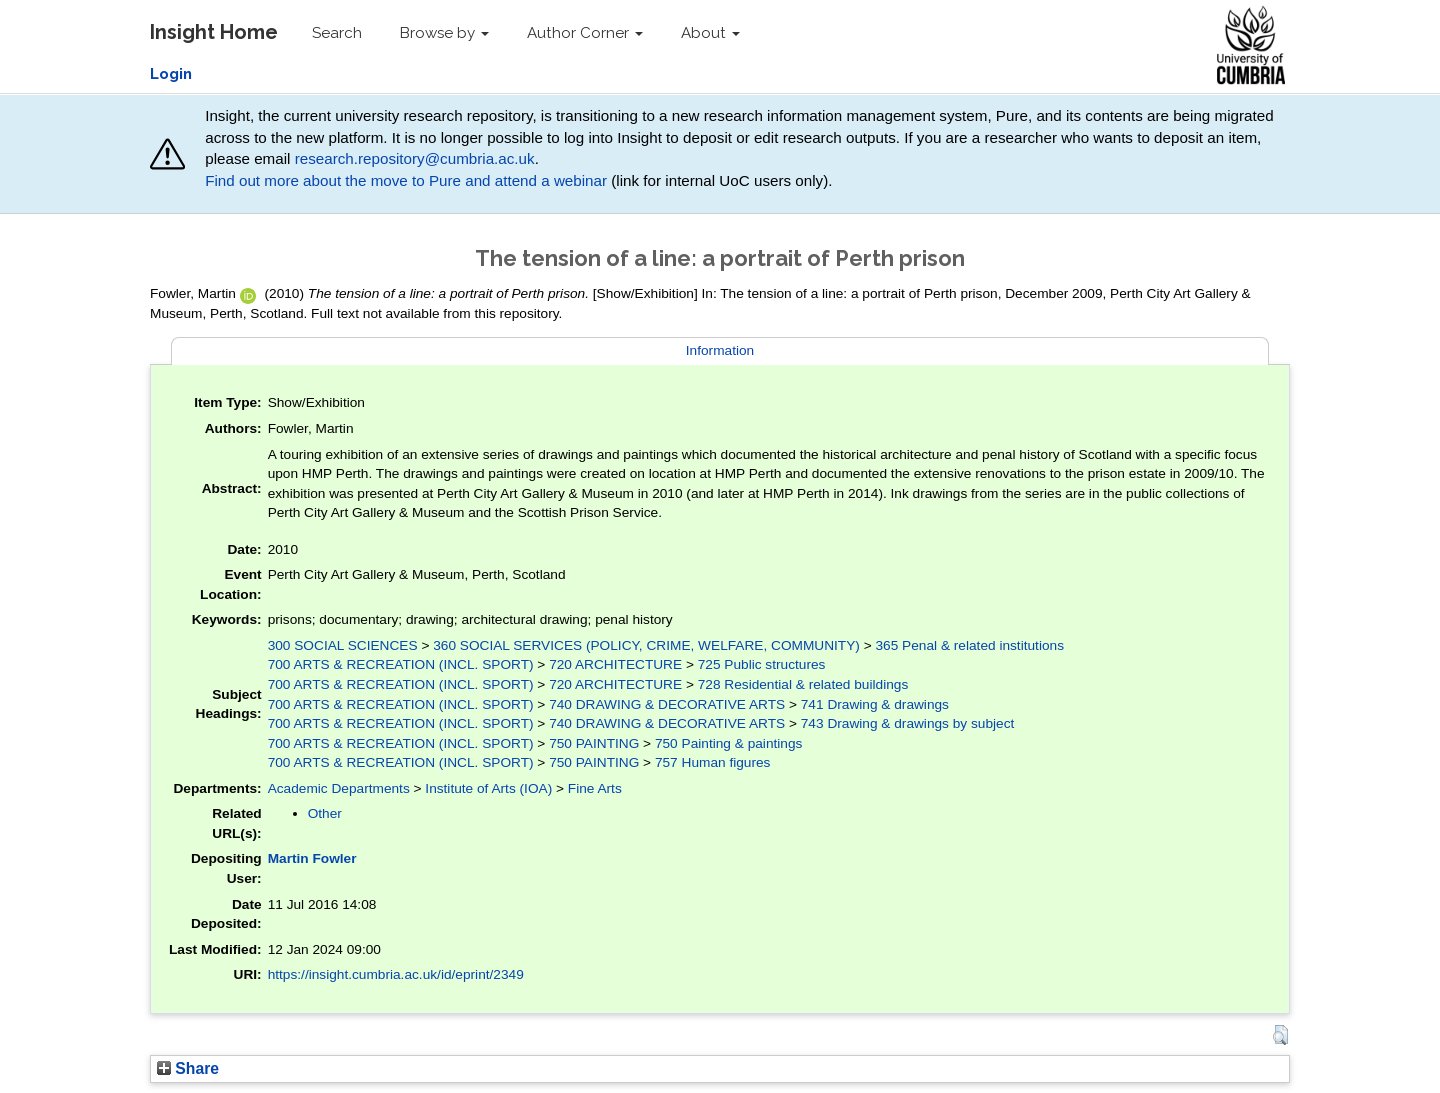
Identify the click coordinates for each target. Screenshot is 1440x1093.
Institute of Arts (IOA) (488, 788)
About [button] (710, 33)
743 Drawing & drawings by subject (908, 723)
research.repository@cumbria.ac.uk (415, 158)
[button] (1280, 1035)
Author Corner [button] (585, 33)
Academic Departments (339, 788)
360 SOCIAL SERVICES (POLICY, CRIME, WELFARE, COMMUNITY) (646, 645)
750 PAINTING (594, 743)
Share (188, 1068)
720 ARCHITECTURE (615, 664)
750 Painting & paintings (728, 743)
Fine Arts (595, 788)
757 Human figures (713, 762)
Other (325, 813)
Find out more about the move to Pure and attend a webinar (406, 180)
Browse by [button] (444, 33)
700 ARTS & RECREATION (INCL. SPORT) (401, 664)
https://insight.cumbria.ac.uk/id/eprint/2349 (396, 974)
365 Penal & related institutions (970, 645)
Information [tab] (720, 350)
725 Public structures (762, 664)
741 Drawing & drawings (875, 704)
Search (337, 33)
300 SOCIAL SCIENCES (343, 645)
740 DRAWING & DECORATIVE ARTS (667, 704)
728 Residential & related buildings (803, 684)
